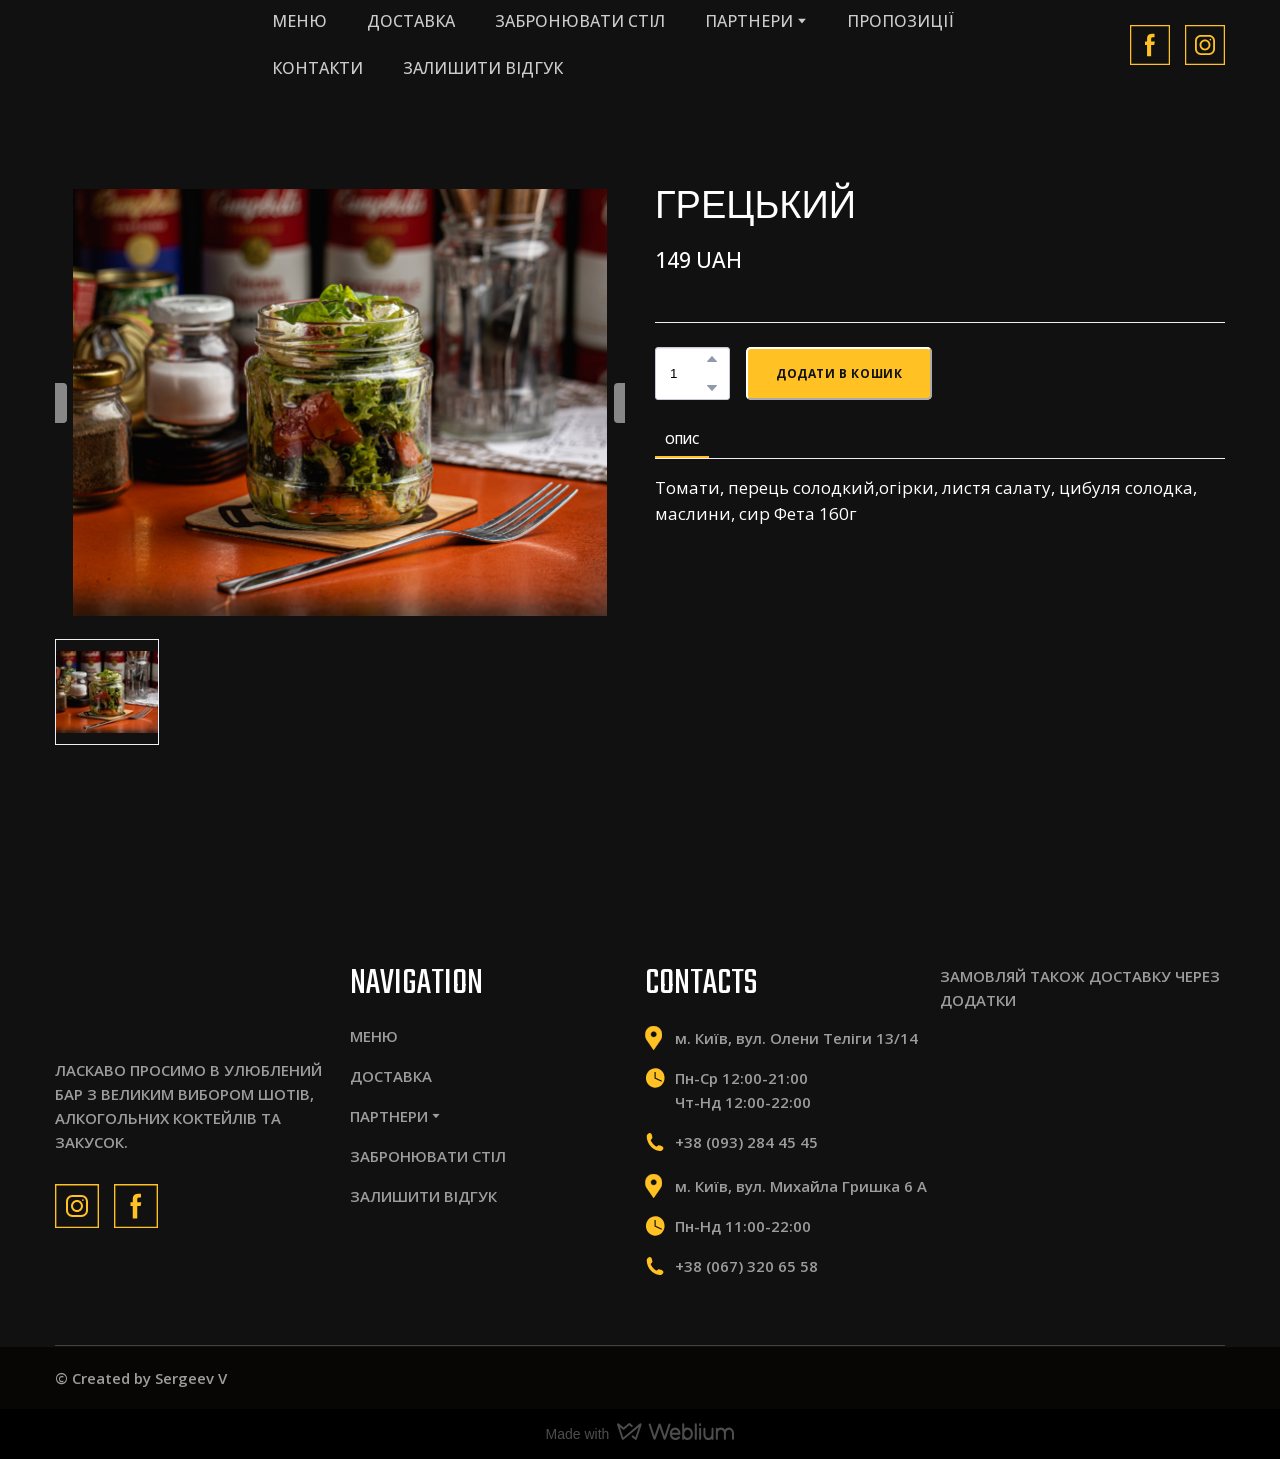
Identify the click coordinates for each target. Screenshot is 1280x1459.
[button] (1150, 45)
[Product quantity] (687, 373)
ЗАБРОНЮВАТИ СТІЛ (580, 21)
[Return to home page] (143, 44)
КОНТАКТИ (317, 68)
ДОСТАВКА (411, 21)
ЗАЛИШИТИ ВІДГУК (483, 68)
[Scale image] (1004, 1076)
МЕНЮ (299, 21)
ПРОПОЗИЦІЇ (900, 21)
